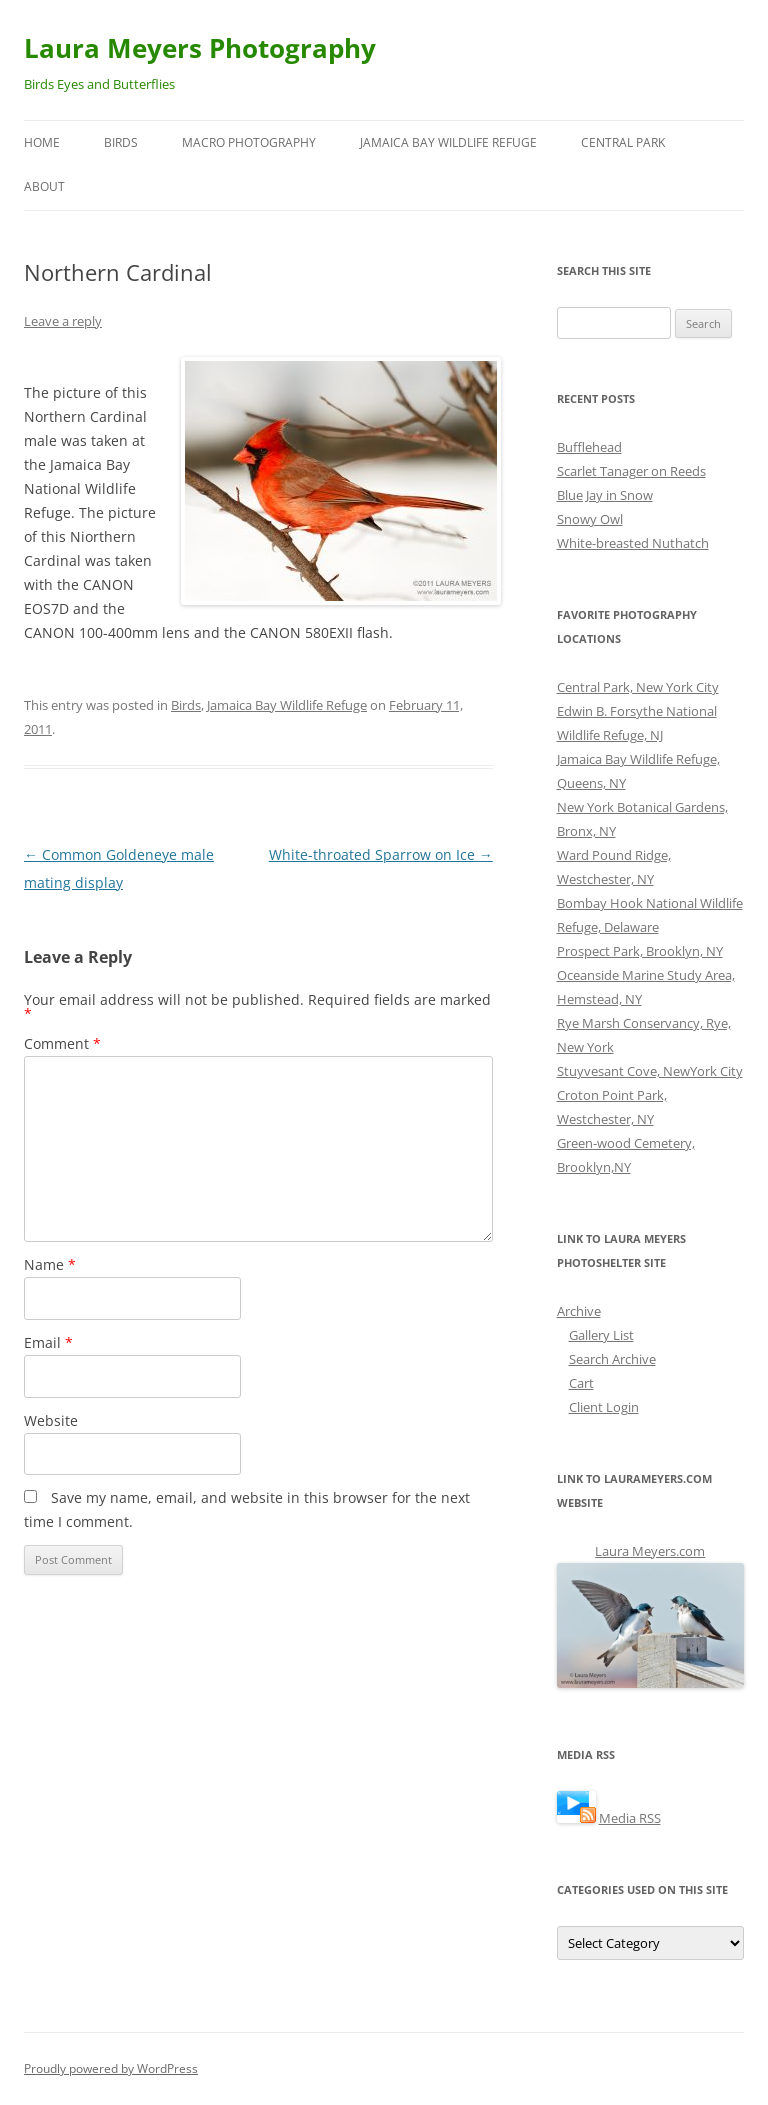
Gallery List (601, 1335)
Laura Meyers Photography (200, 48)
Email (48, 1342)
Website (51, 1420)
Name (50, 1264)
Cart (581, 1383)
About (44, 186)
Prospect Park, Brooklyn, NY (640, 951)
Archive (579, 1311)
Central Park (623, 142)
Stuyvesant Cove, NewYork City (650, 1071)
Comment (62, 1043)
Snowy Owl (590, 519)
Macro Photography (249, 142)
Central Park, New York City (638, 687)
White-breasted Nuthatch (633, 543)
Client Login (604, 1407)
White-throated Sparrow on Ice (381, 854)
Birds (121, 142)
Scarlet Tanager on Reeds (631, 471)
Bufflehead (589, 447)
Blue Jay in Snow (605, 495)
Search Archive (612, 1359)
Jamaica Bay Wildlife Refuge (448, 142)
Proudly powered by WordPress (111, 2068)
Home (42, 142)
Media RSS (630, 1818)
